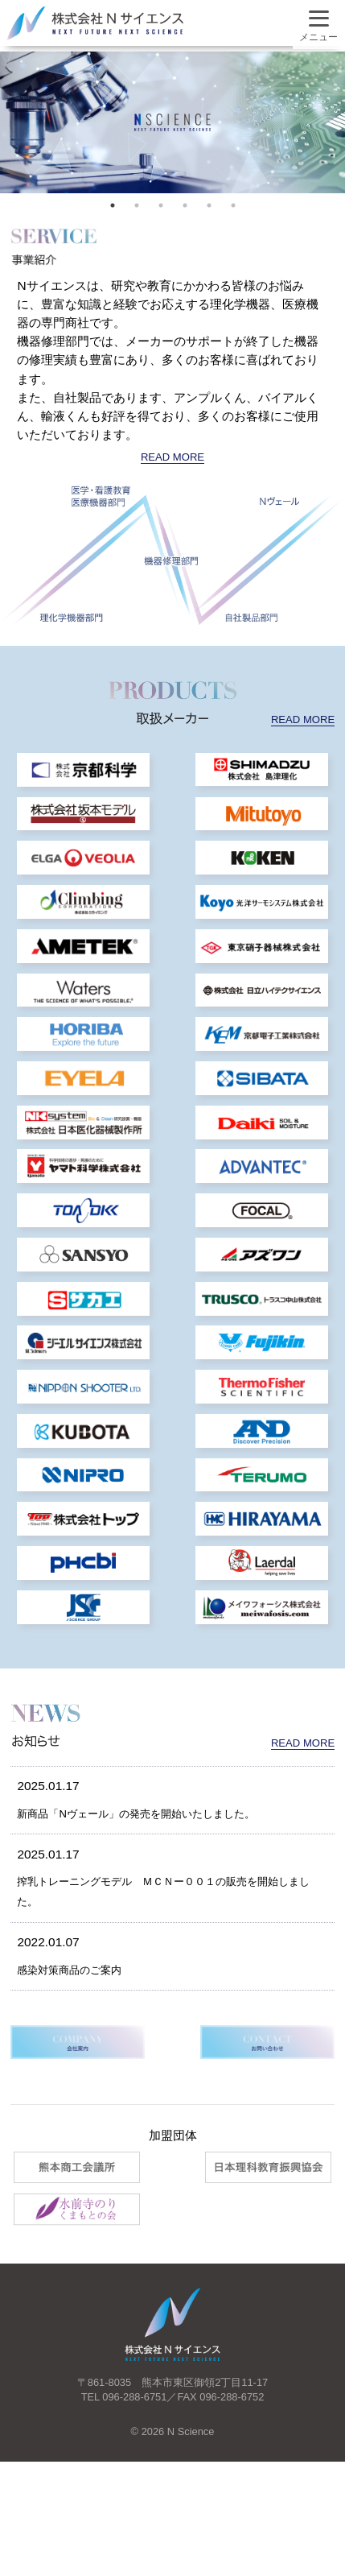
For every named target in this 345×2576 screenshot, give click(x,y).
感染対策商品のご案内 (77, 2054)
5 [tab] (209, 205)
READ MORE (173, 456)
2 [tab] (137, 205)
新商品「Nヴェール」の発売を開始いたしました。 (154, 1898)
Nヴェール (279, 501)
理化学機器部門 (70, 618)
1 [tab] (113, 205)
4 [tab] (185, 205)
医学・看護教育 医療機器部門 (100, 496)
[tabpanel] (172, 122)
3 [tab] (161, 205)
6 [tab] (233, 205)
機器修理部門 (171, 560)
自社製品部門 (252, 618)
